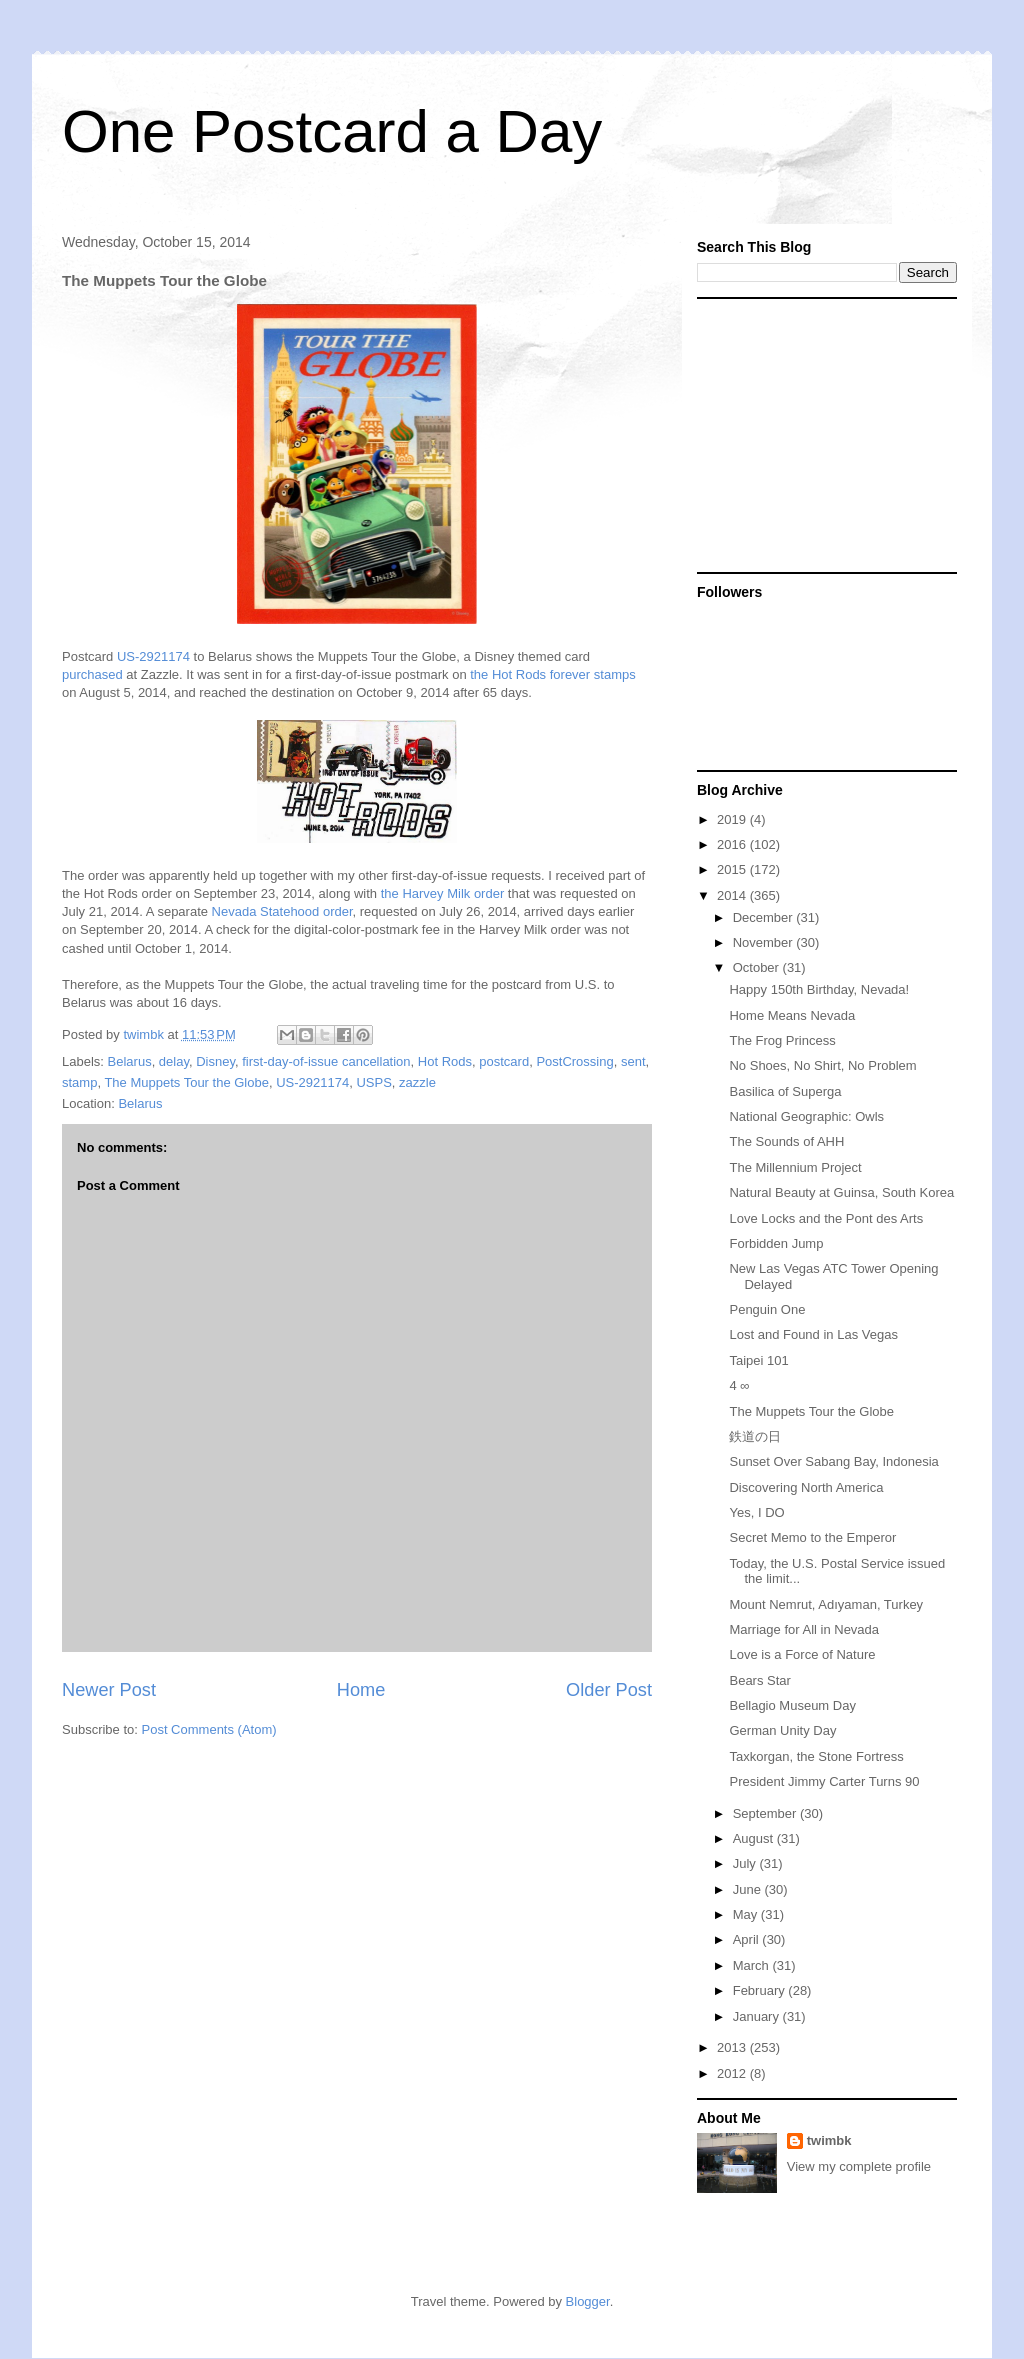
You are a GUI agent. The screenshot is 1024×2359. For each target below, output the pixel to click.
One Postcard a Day (332, 131)
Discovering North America (806, 1487)
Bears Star (759, 1680)
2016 (733, 844)
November (765, 942)
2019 (733, 819)
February (761, 1990)
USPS (373, 1082)
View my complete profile (859, 2166)
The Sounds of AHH (786, 1141)
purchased (92, 674)
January (758, 2016)
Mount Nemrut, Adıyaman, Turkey (826, 1604)
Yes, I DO (756, 1512)
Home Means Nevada (792, 1015)
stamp (79, 1082)
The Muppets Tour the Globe (186, 1082)
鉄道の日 (755, 1436)
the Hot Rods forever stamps (552, 674)
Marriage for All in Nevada (804, 1629)
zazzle (417, 1082)
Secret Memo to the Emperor (812, 1537)
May (747, 1914)
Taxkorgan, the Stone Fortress (816, 1756)
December (765, 917)
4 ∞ (739, 1385)
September (766, 1813)
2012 (733, 2073)
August (755, 1838)
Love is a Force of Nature (802, 1654)
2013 (733, 2047)
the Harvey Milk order (443, 893)
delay (174, 1061)
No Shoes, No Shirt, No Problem (822, 1065)
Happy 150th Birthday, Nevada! (819, 989)
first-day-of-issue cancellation (326, 1061)
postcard (504, 1061)
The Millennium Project (795, 1167)
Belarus (130, 1061)
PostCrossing (574, 1061)
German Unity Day (782, 1730)
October (758, 967)
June (749, 1889)
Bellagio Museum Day (792, 1705)
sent (633, 1061)
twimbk (829, 2140)
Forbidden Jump (776, 1243)
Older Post (609, 1690)
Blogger (588, 2301)
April (748, 1939)
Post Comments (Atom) (209, 1729)
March (753, 1965)
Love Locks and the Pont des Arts (826, 1218)
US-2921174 (153, 656)
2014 (733, 895)
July (746, 1863)
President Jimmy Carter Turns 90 (824, 1781)
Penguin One (767, 1309)
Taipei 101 (758, 1360)
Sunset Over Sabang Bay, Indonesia (833, 1461)
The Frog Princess (782, 1040)
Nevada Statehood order (282, 911)
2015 (733, 869)
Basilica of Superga (785, 1091)
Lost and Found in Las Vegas (813, 1334)
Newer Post (109, 1690)
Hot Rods (445, 1061)
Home (361, 1690)
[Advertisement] (822, 434)
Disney (215, 1061)
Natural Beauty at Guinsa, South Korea (841, 1192)
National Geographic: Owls (806, 1116)
